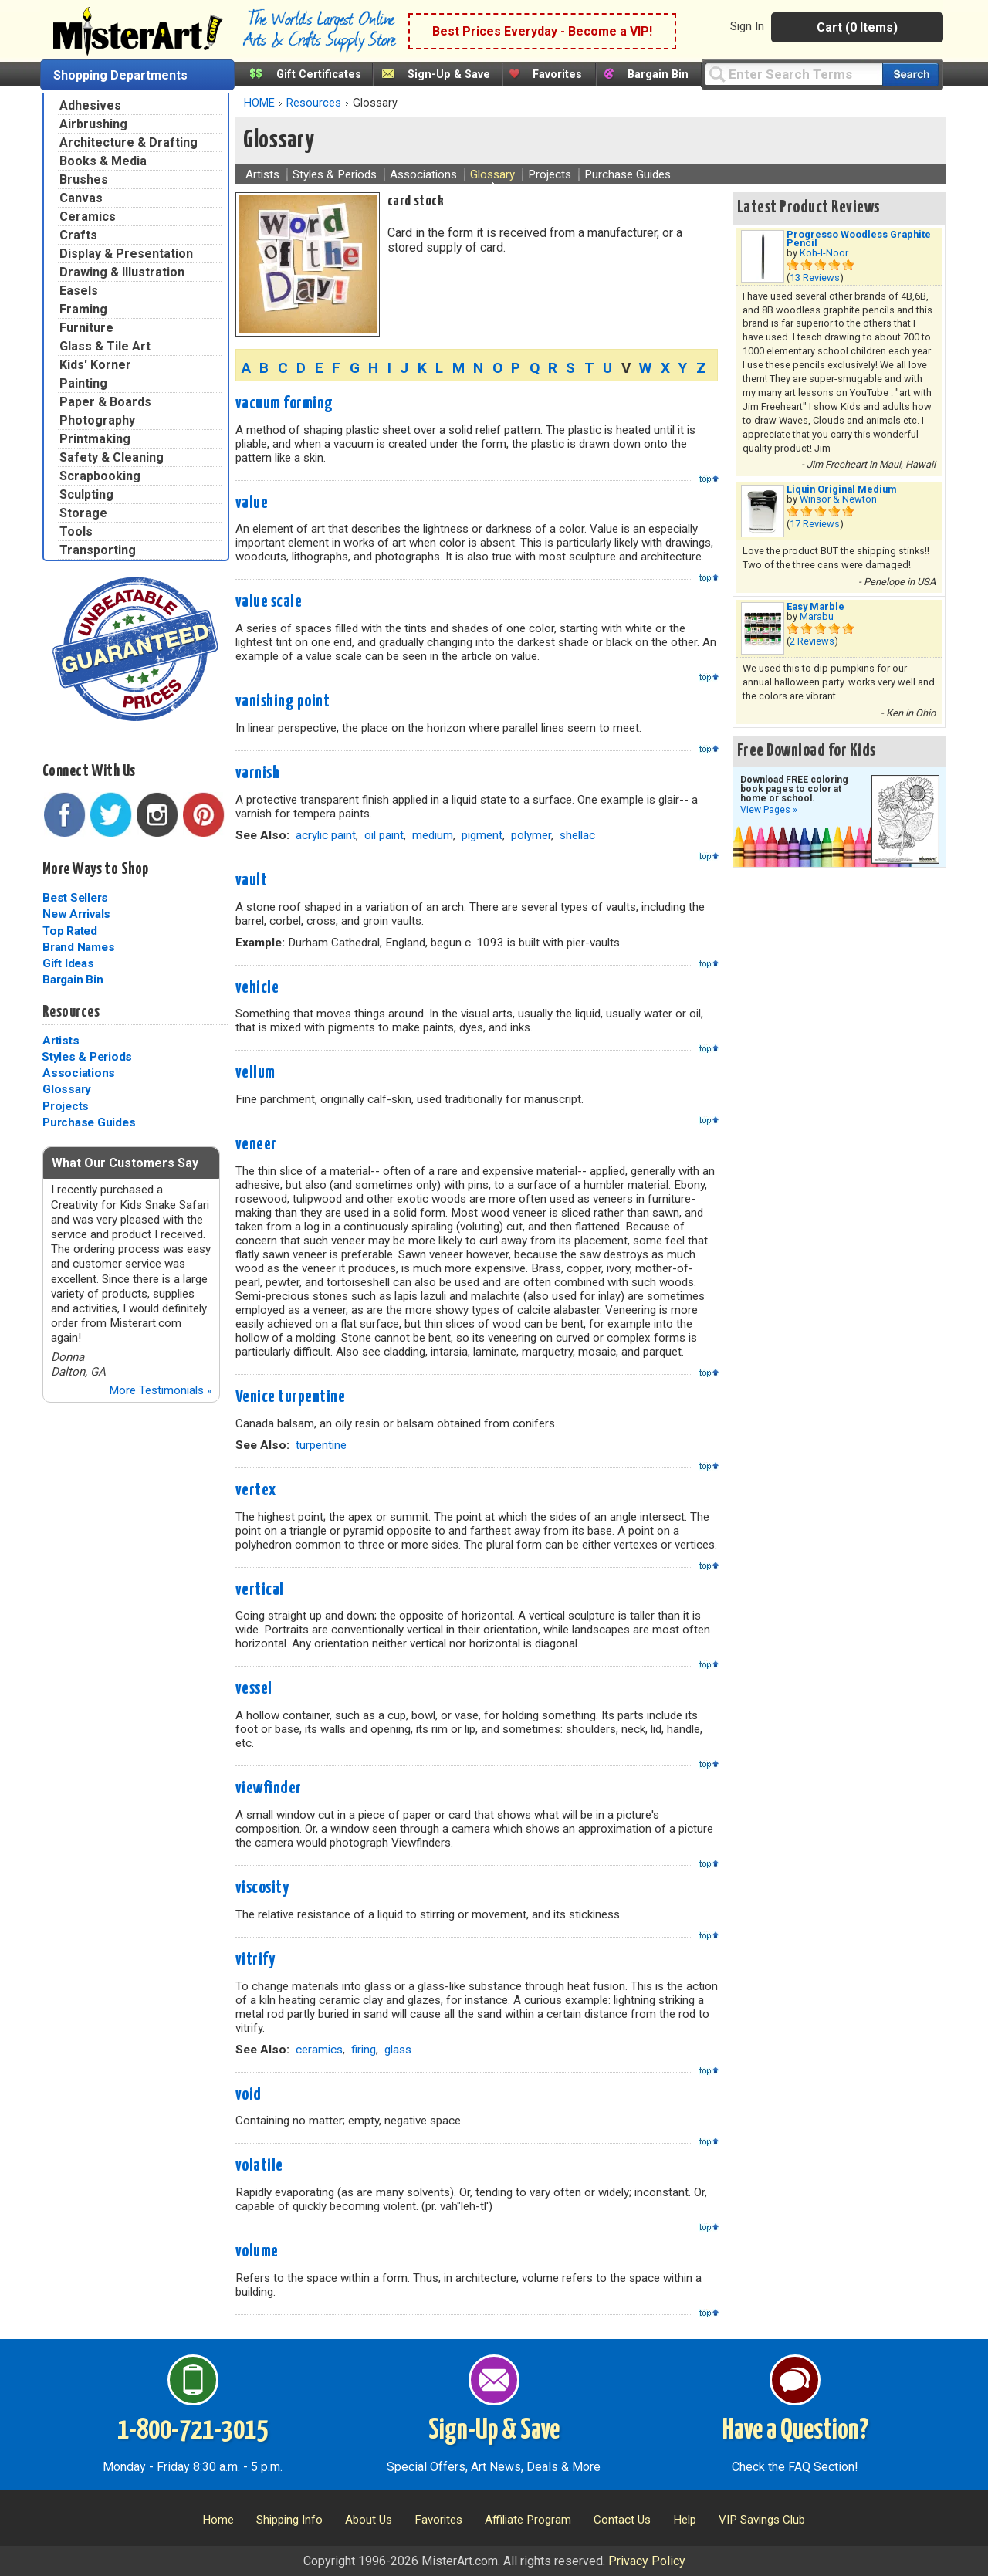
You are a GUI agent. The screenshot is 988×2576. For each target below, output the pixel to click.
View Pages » (768, 810)
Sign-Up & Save (449, 74)
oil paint (384, 835)
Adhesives (90, 105)
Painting (83, 383)
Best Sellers (75, 898)
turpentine (321, 1445)
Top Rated (69, 931)
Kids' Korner (95, 364)
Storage (83, 513)
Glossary (66, 1089)
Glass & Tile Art (105, 346)
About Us (368, 2520)
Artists (60, 1041)
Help (684, 2520)
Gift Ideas (68, 963)
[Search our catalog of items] (910, 74)
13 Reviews (815, 277)
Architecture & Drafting (128, 142)
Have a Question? (795, 2431)
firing (363, 2049)
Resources (71, 1012)
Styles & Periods (87, 1057)
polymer (531, 835)
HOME (259, 103)
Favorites (557, 74)
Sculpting (86, 494)
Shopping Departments (120, 75)
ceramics (319, 2049)
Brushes (83, 179)
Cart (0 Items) (857, 27)
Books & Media (103, 161)
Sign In (747, 26)
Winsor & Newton (838, 499)
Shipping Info (289, 2520)
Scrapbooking (99, 476)
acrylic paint (326, 835)
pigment (482, 835)
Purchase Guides (88, 1122)
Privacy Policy (646, 2561)
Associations (78, 1073)
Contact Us (622, 2520)
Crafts (78, 235)
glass (397, 2049)
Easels (78, 290)
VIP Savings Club (762, 2520)
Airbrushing (93, 124)
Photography (97, 420)
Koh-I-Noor (824, 253)
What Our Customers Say (125, 1163)
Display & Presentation (126, 253)
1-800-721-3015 (192, 2431)
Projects (65, 1106)
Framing (83, 309)
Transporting (97, 550)
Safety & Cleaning (111, 457)
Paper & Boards (105, 401)
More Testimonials (160, 1390)
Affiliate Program (528, 2520)
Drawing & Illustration (121, 272)
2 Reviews (812, 641)
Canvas (81, 198)
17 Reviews (815, 524)
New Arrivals (76, 914)
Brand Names (78, 947)
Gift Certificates (318, 74)
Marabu (817, 616)
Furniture (86, 327)
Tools (76, 531)
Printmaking (94, 439)
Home (218, 2520)
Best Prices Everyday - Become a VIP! (542, 31)
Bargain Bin (658, 74)
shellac (577, 835)
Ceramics (87, 216)
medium (432, 835)
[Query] (793, 74)
